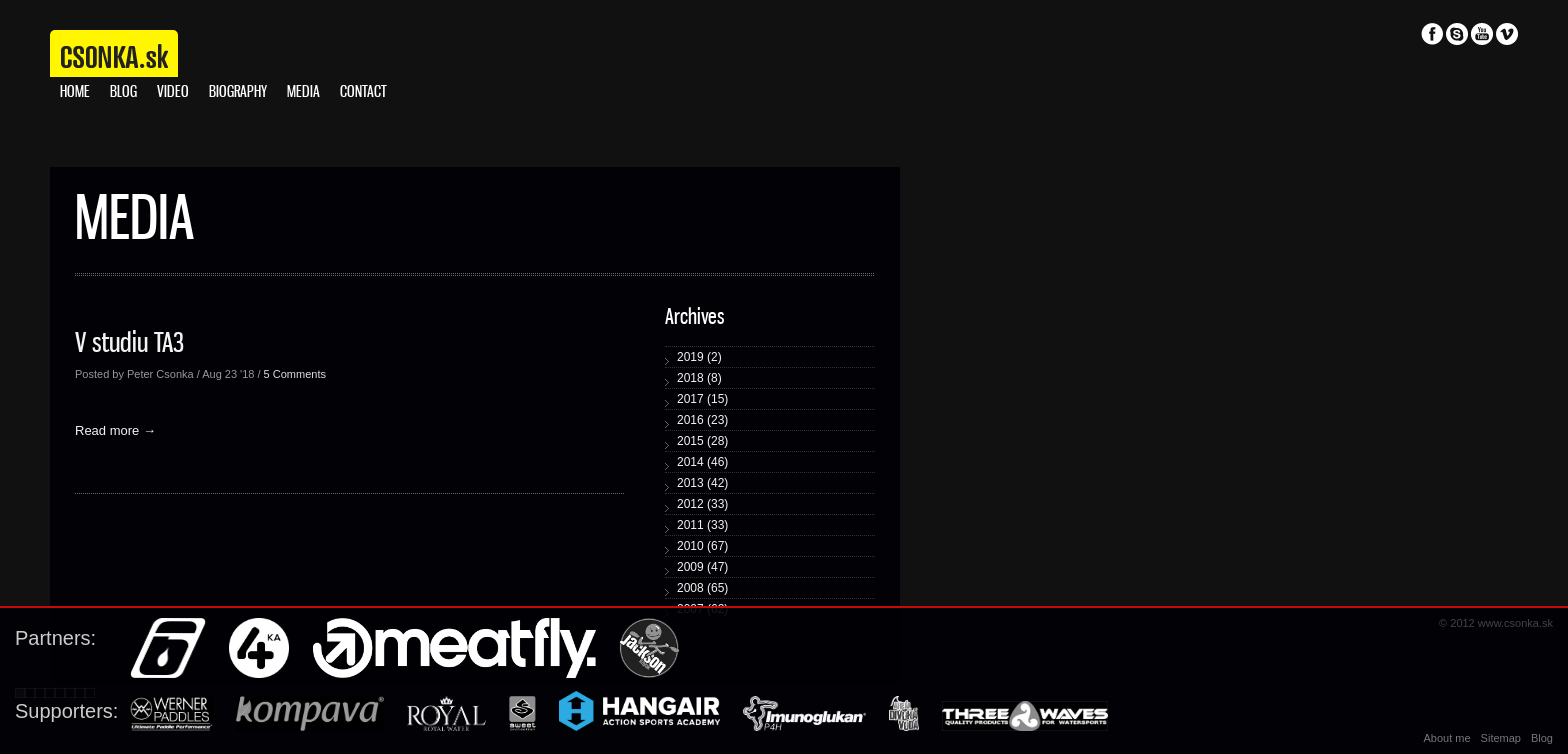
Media (303, 92)
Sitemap (1501, 738)
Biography (238, 92)
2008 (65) (702, 588)
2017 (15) (702, 399)
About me (1447, 738)
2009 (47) (702, 567)
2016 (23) (702, 420)
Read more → (115, 430)
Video (173, 92)
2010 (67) (702, 546)
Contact (363, 92)
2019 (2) (699, 357)
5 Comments (295, 374)
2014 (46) (702, 462)
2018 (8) (699, 378)
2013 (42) (702, 483)
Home (75, 92)
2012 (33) (702, 504)
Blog (123, 92)
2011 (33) (702, 525)
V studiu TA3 (129, 344)
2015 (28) (702, 441)
